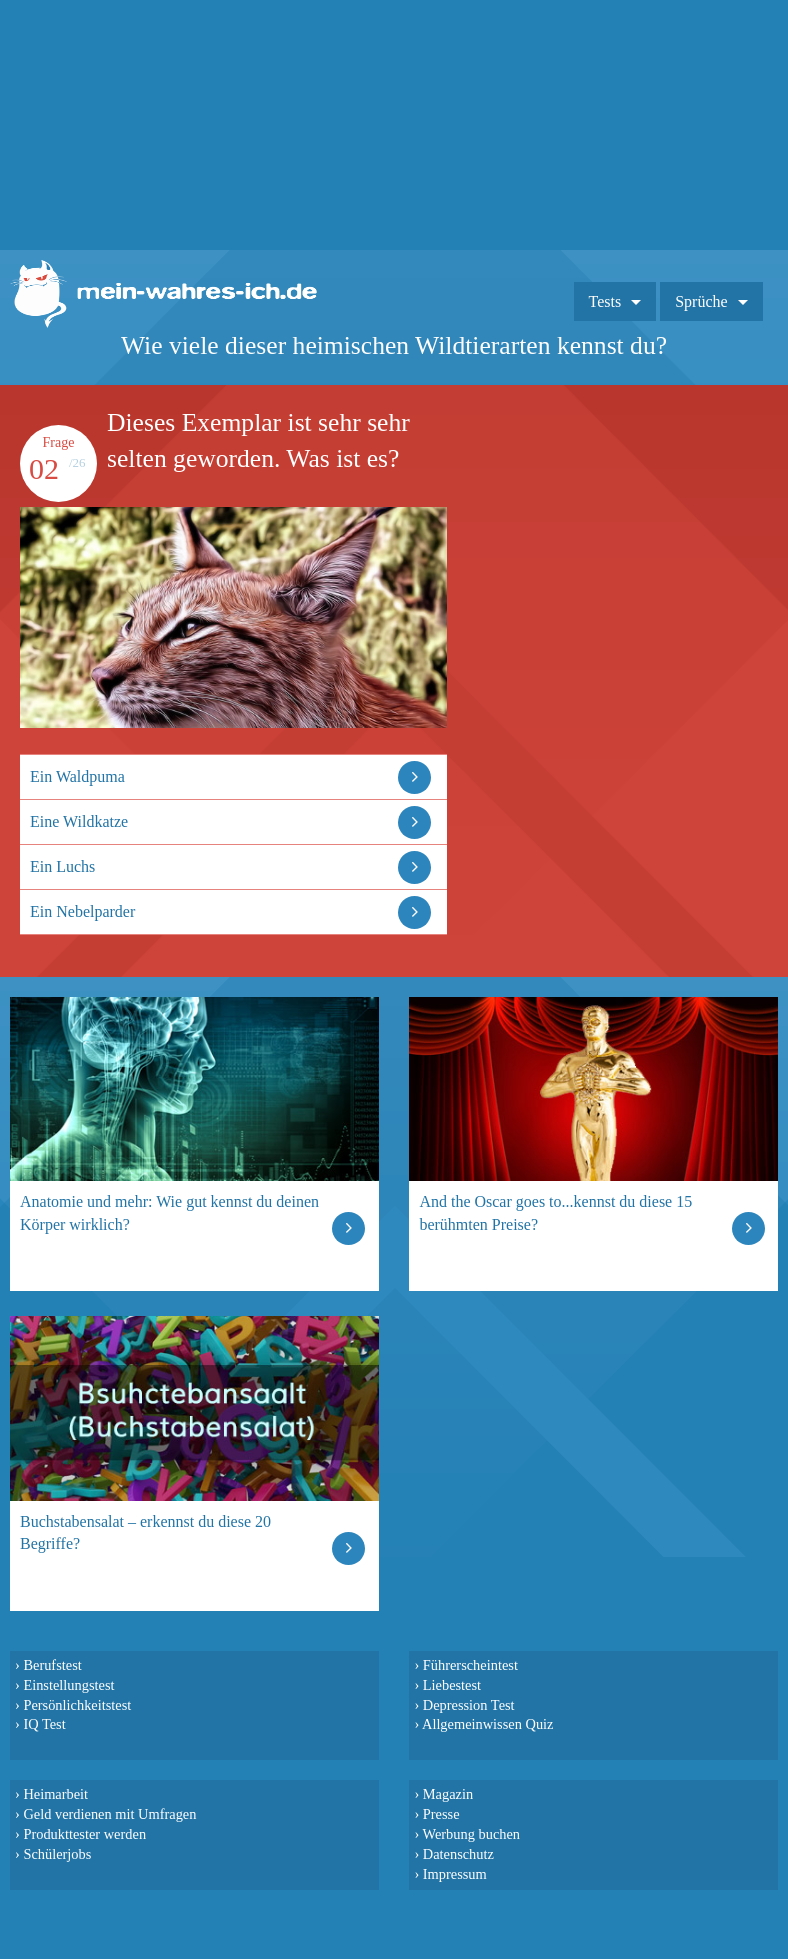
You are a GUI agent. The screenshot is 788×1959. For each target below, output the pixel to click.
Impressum (455, 1874)
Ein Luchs (62, 866)
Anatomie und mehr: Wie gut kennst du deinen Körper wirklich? (169, 1212)
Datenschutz (458, 1854)
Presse (441, 1814)
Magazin (448, 1794)
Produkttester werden (84, 1834)
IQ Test (44, 1724)
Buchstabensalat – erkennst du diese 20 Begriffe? (145, 1532)
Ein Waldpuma (77, 776)
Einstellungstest (68, 1685)
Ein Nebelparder (82, 911)
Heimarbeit (55, 1794)
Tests (605, 301)
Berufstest (52, 1665)
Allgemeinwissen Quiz (488, 1724)
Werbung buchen (472, 1834)
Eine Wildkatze (79, 821)
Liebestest (452, 1685)
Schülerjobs (57, 1854)
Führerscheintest (470, 1665)
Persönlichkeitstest (77, 1705)
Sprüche (701, 301)
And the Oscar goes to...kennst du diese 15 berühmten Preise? (555, 1212)
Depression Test (469, 1705)
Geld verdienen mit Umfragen (109, 1814)
